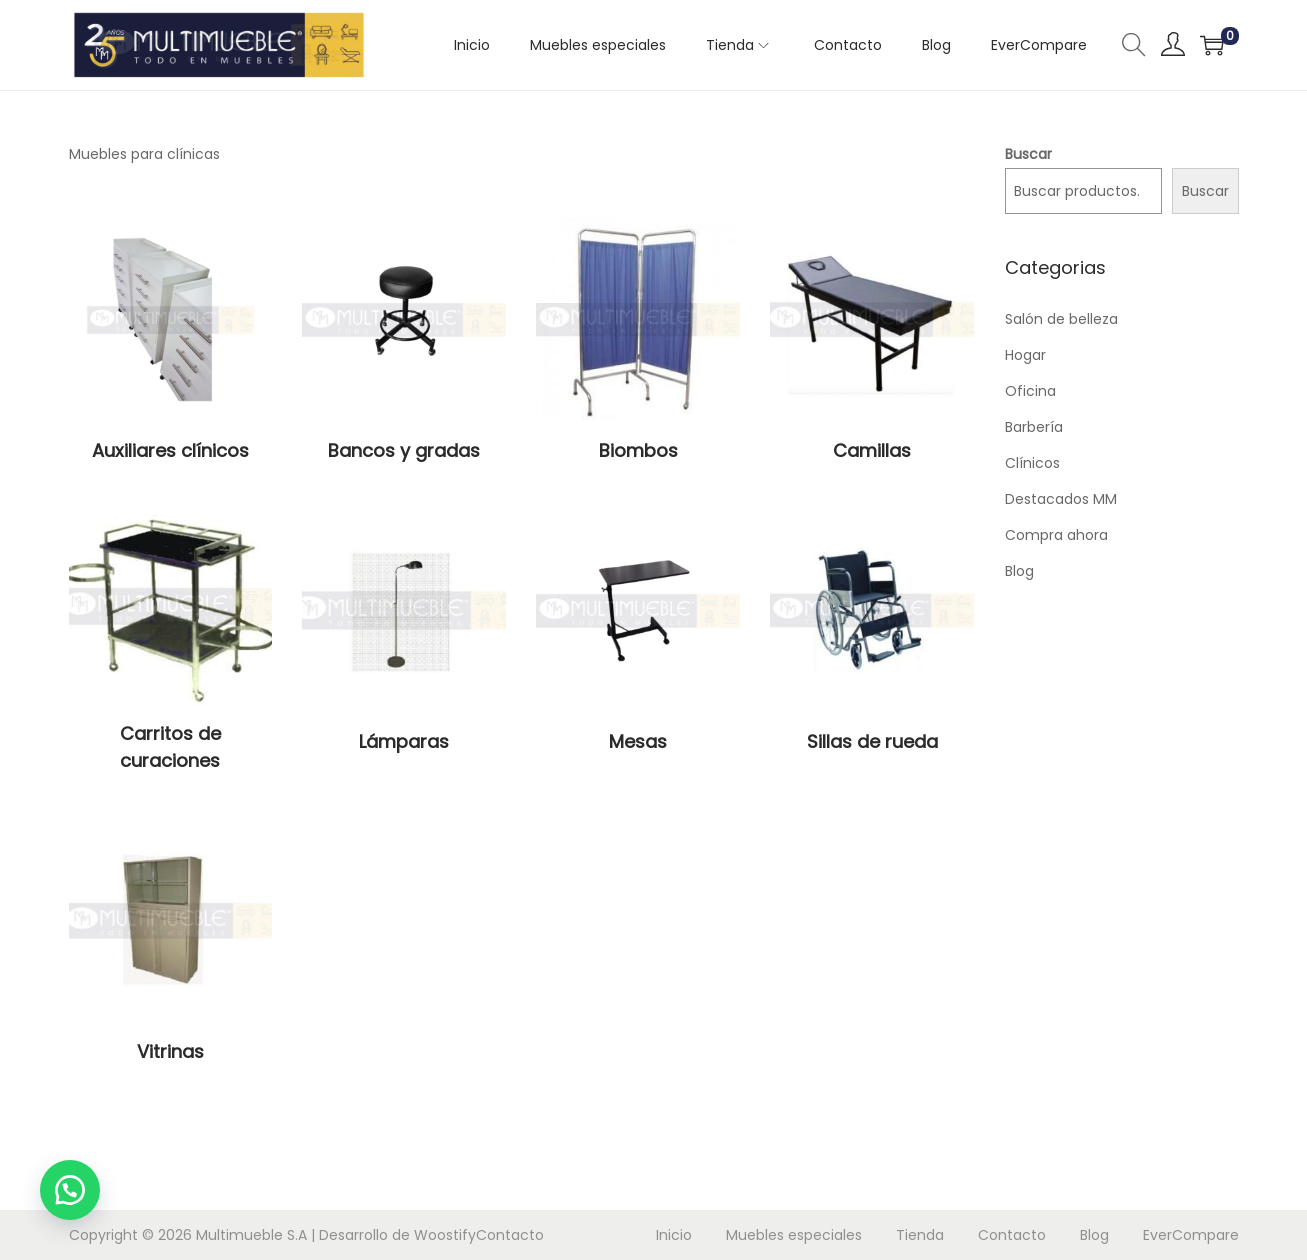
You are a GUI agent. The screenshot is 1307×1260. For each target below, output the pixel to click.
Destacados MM (1061, 499)
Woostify (445, 1235)
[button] (70, 1190)
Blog (1019, 571)
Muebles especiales (794, 1235)
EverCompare (1191, 1235)
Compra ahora (1056, 535)
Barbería (1034, 427)
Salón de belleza (1061, 319)
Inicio (674, 1235)
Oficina (1030, 391)
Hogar (1025, 355)
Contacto (510, 1235)
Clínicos (1032, 463)
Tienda (920, 1235)
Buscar (1028, 154)
